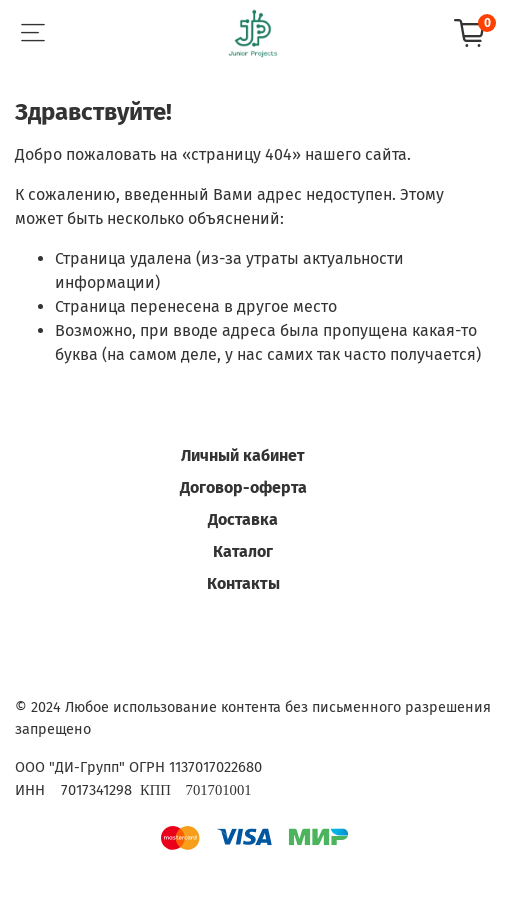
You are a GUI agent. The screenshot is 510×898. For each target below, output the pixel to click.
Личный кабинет (243, 455)
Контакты (243, 583)
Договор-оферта (243, 487)
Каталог (243, 551)
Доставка (243, 519)
